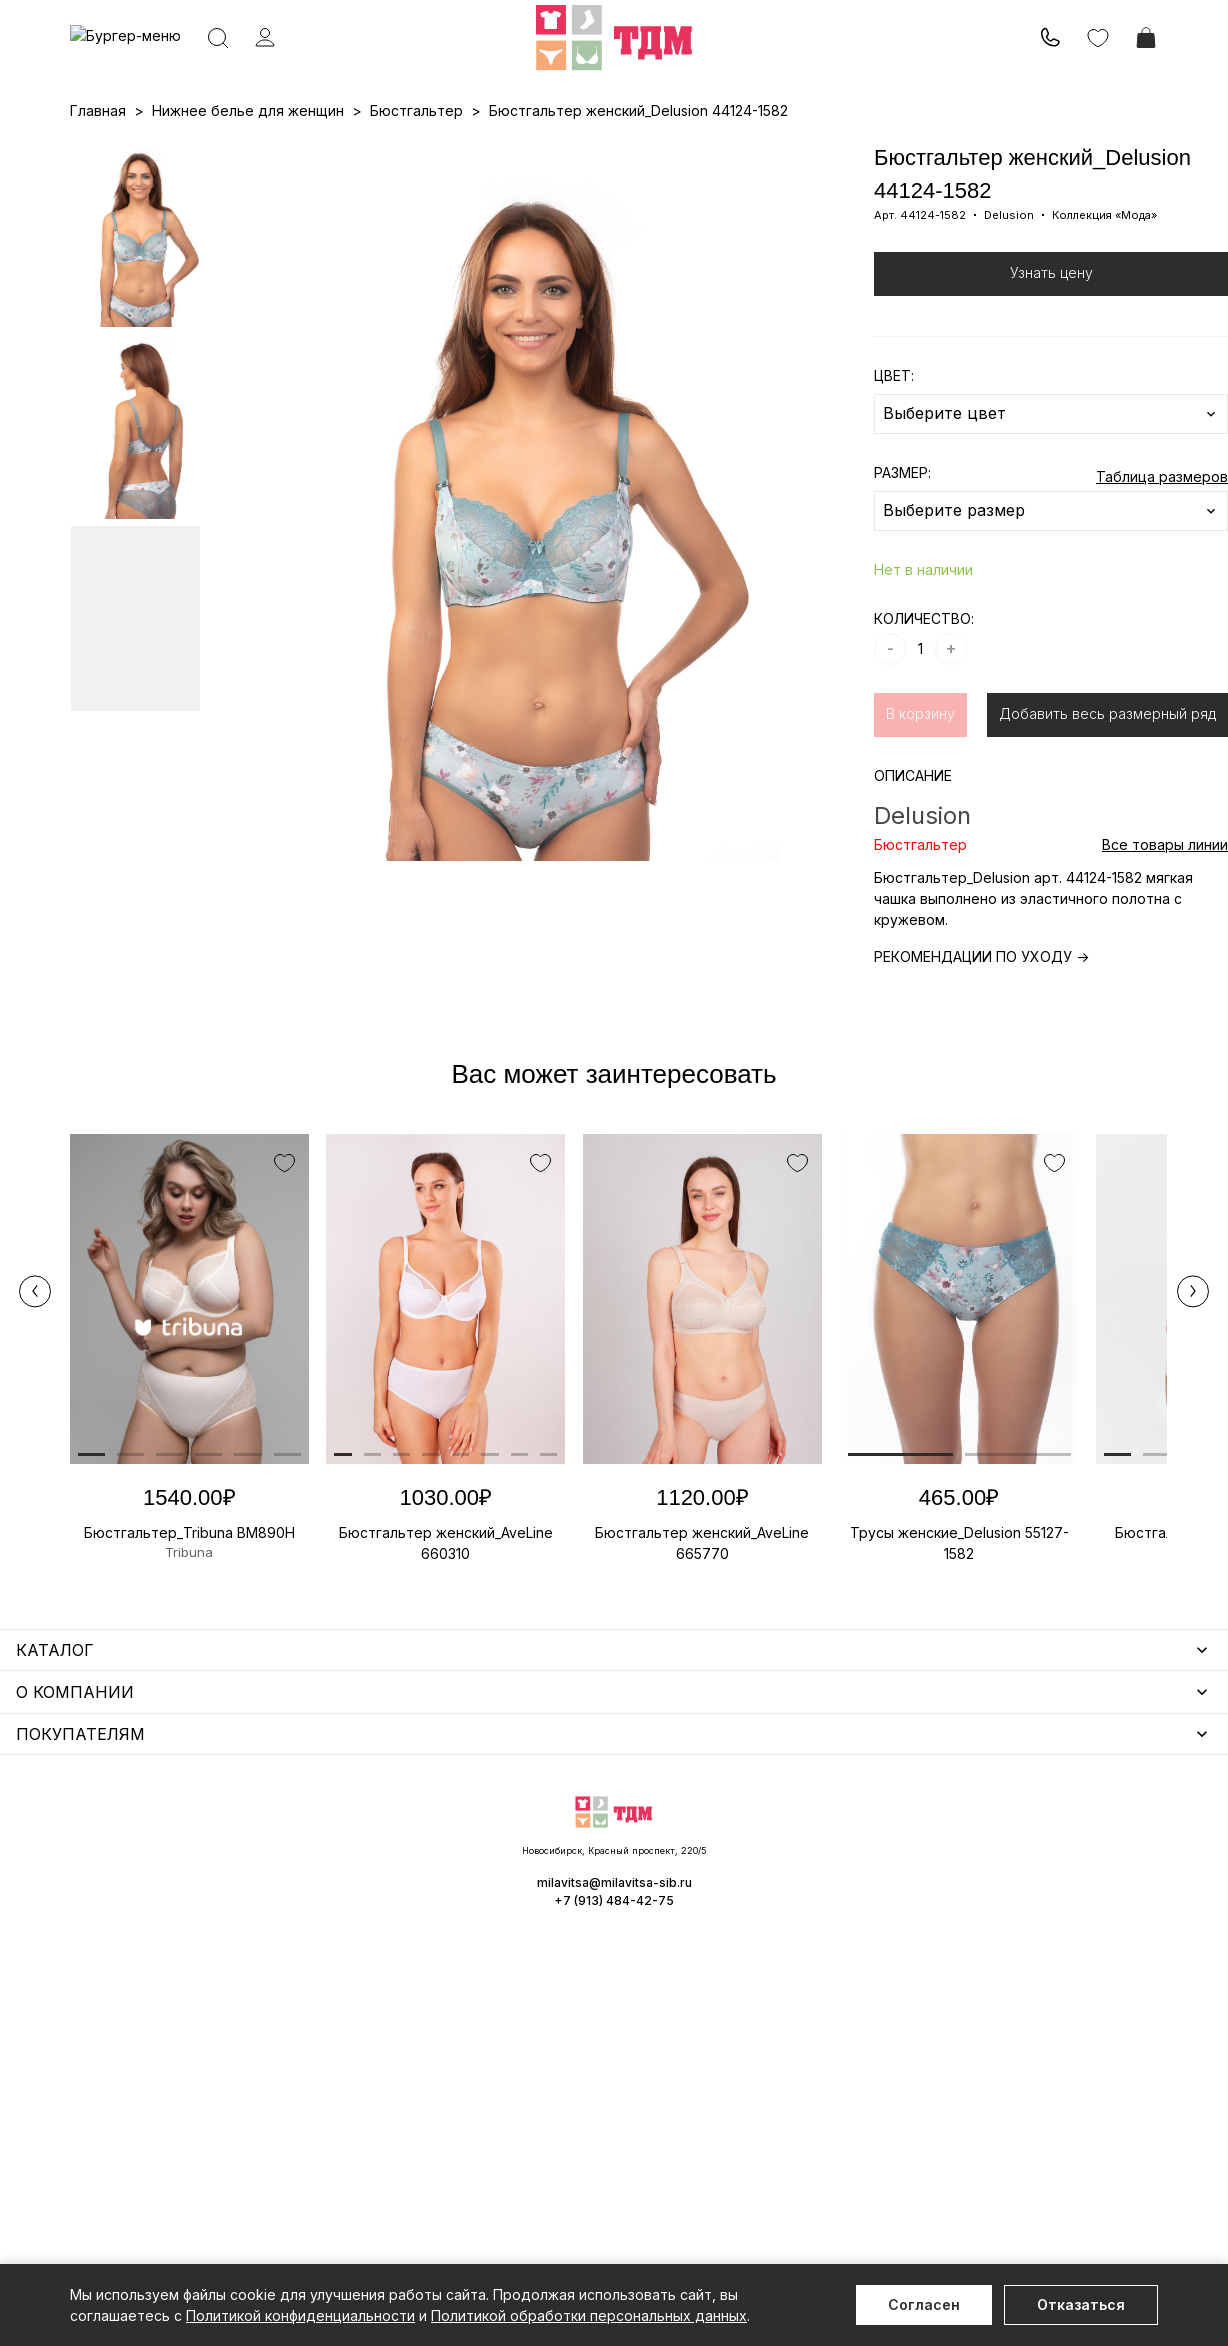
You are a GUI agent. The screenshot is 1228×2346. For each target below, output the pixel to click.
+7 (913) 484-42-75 (178, 67)
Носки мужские (506, 1893)
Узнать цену (1051, 357)
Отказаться (1081, 2304)
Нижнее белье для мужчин (164, 1972)
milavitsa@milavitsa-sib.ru (1075, 2187)
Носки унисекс (504, 1922)
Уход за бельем (509, 1835)
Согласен (924, 2304)
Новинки (537, 151)
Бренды (660, 151)
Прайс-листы (451, 151)
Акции (600, 151)
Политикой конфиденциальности (300, 2315)
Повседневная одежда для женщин (197, 2101)
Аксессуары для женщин (540, 1864)
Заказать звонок (336, 66)
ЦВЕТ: (894, 460)
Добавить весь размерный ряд (1107, 798)
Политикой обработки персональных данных (589, 2315)
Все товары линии (1165, 929)
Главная (98, 195)
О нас (718, 151)
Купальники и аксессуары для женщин (204, 1914)
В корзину (920, 798)
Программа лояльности (830, 151)
